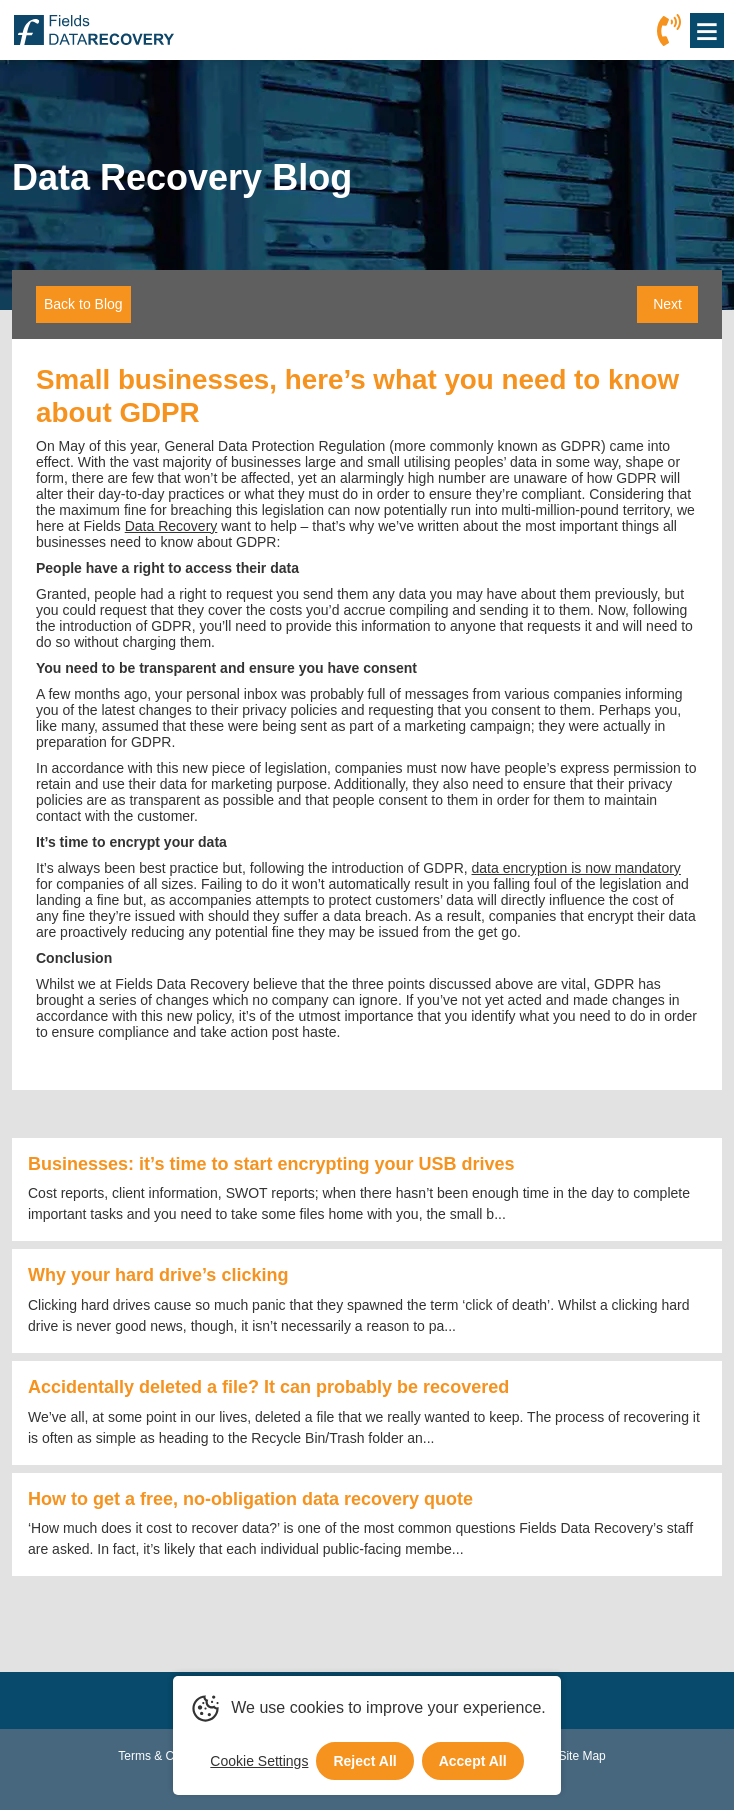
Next (667, 304)
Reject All (364, 1761)
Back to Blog (83, 304)
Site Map (581, 1756)
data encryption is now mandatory (576, 868)
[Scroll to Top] (6, 1809)
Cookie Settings (259, 1761)
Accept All (473, 1761)
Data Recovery (171, 526)
